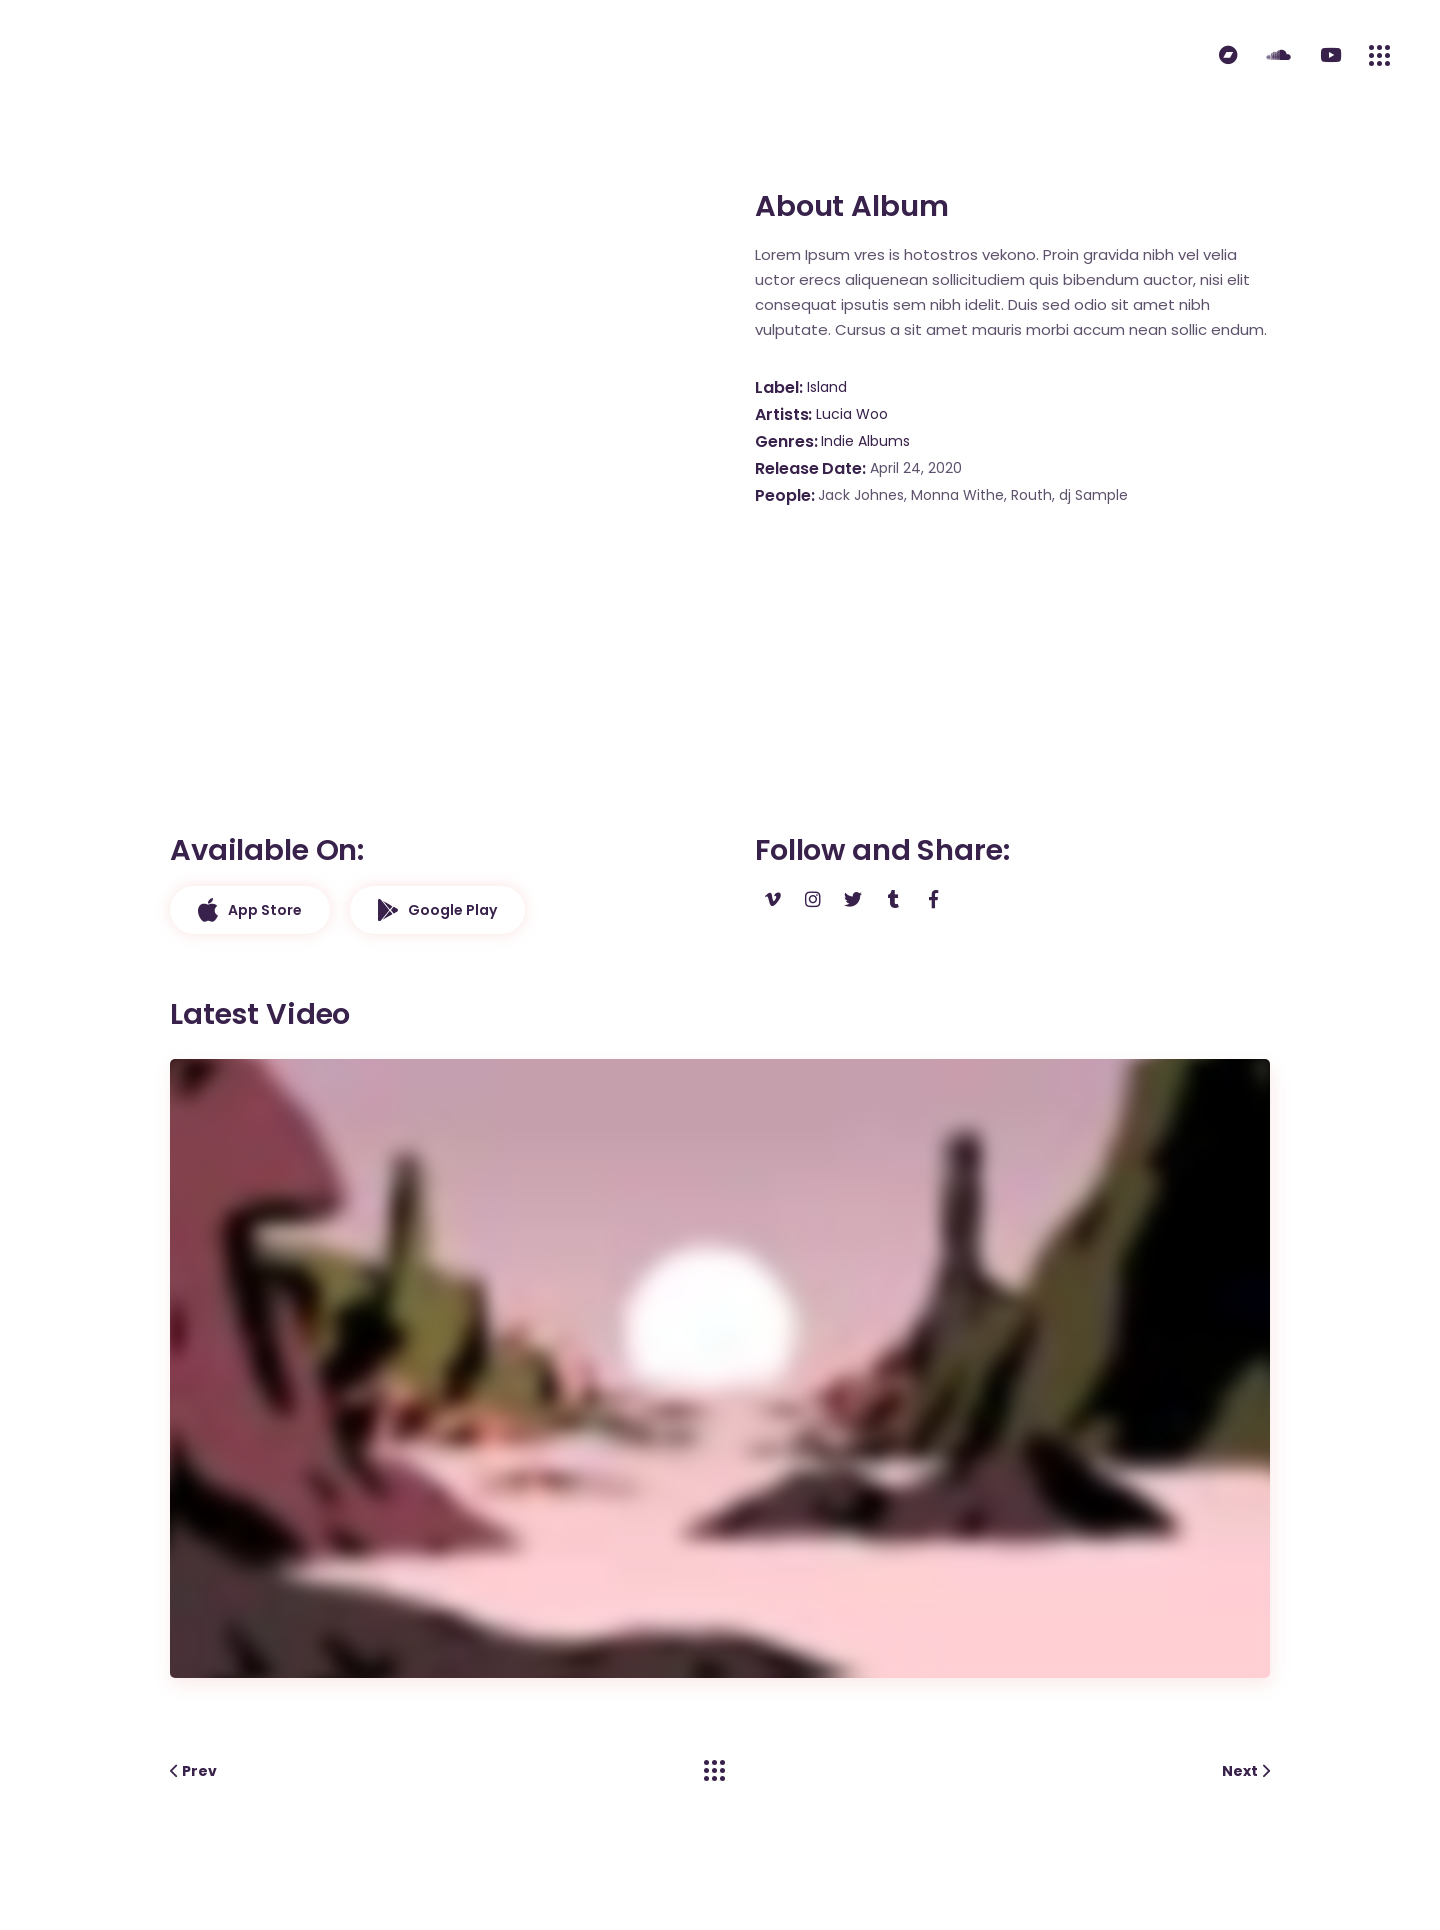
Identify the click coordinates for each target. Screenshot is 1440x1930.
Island (827, 387)
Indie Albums (865, 441)
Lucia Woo (852, 414)
